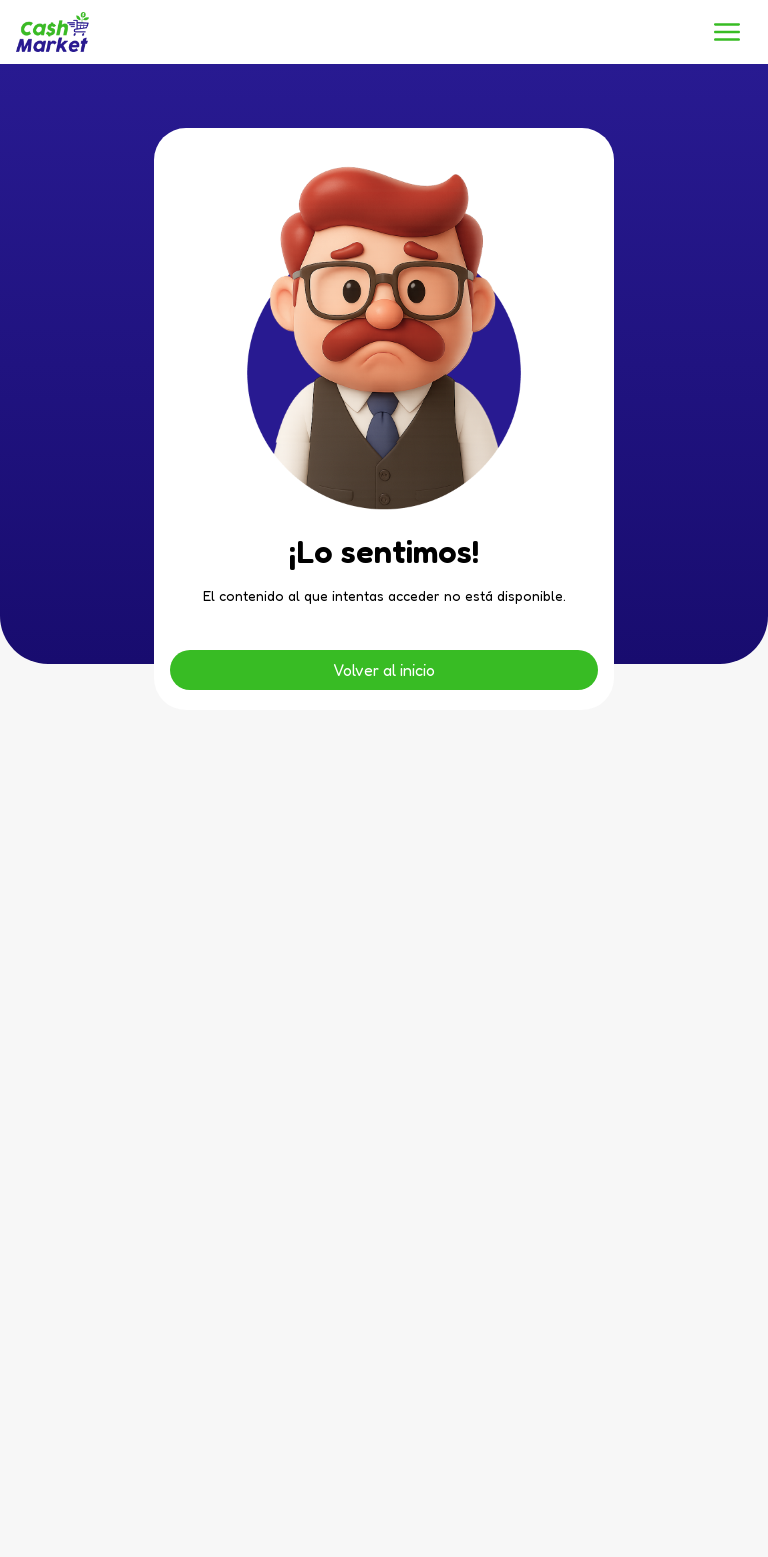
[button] (727, 32)
